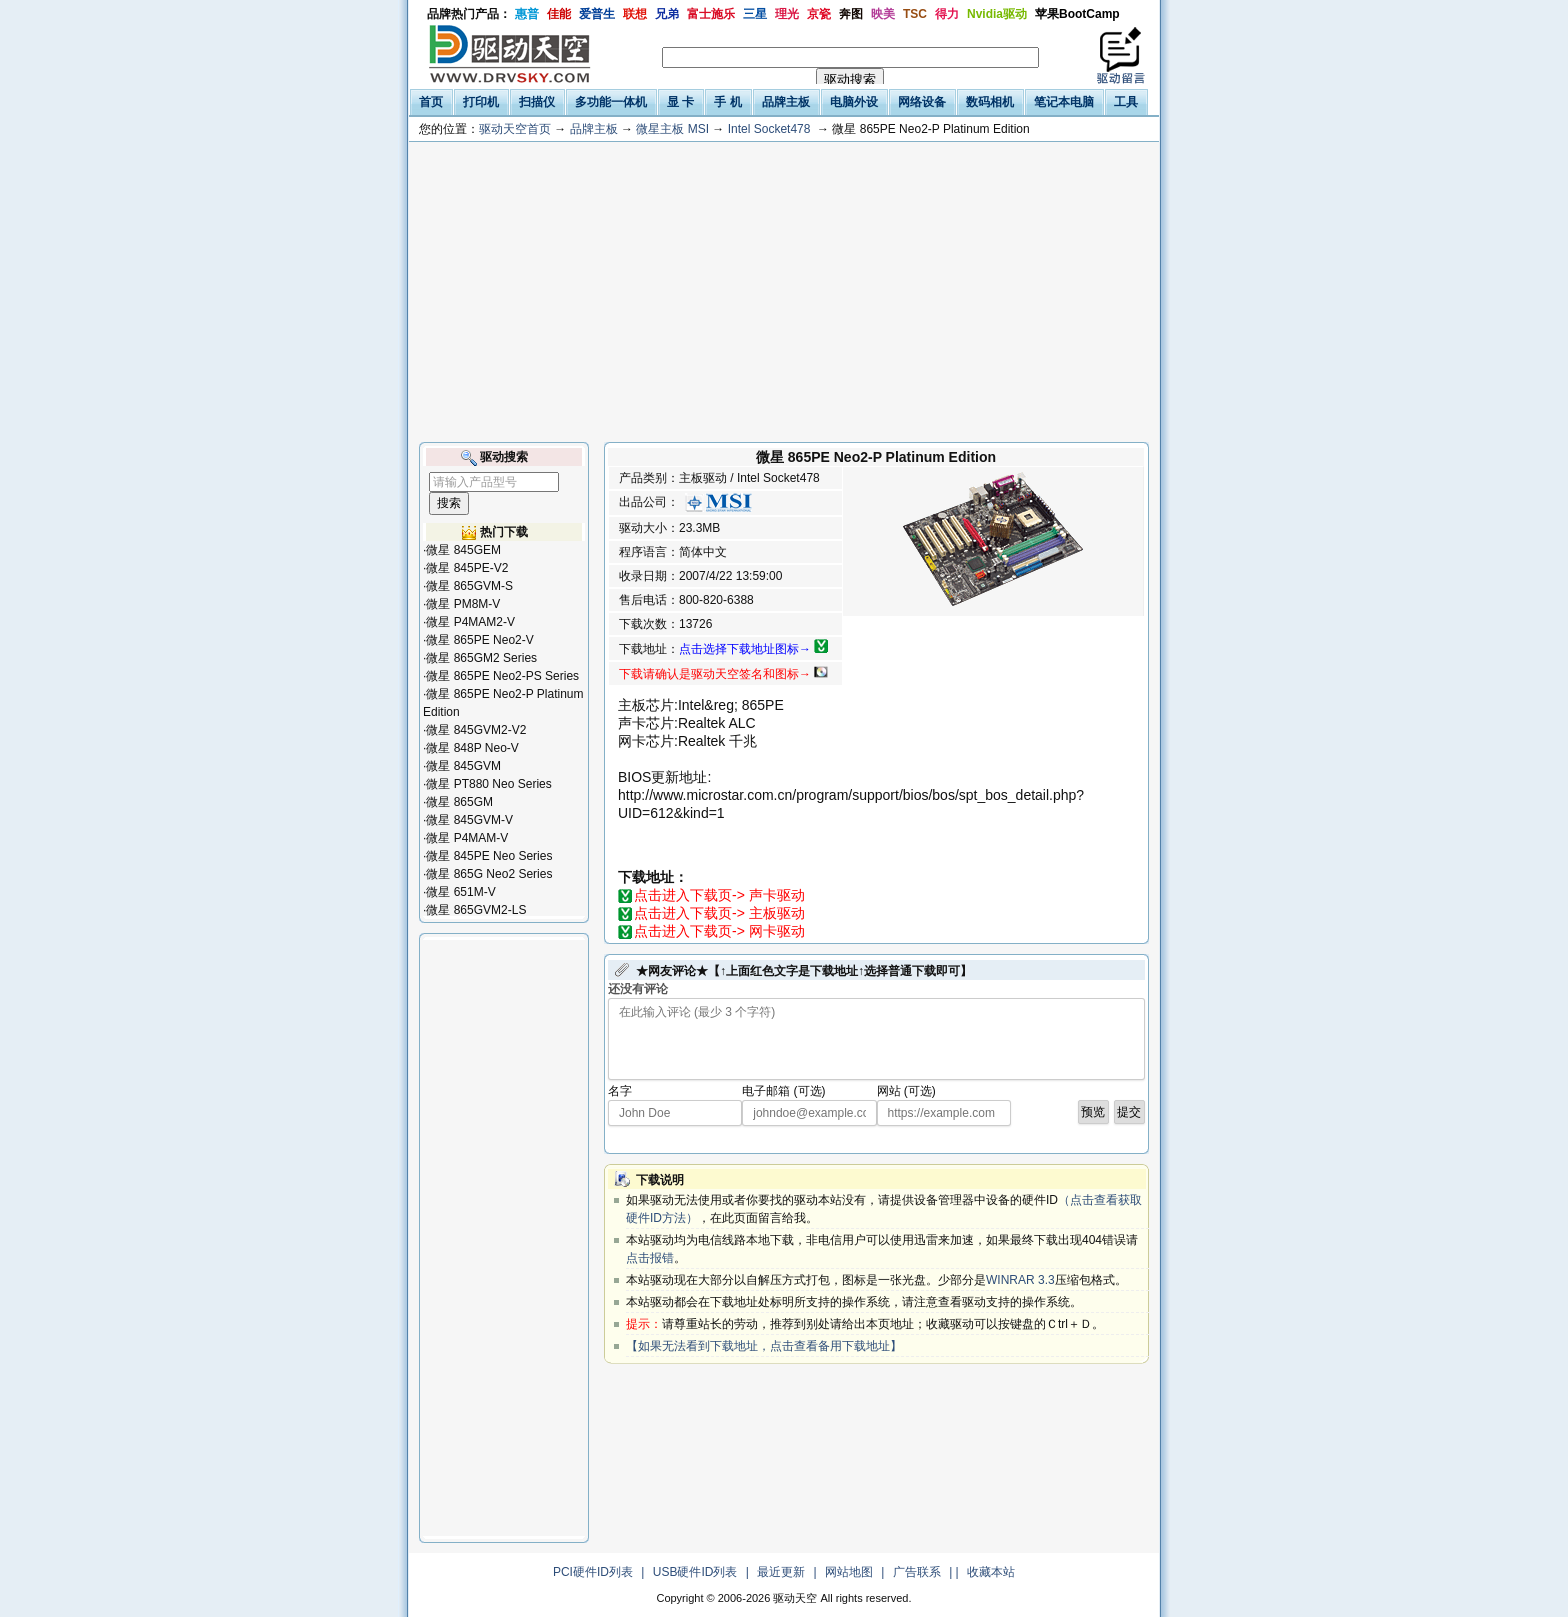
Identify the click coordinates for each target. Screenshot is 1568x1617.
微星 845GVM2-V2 (476, 730)
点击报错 (650, 1258)
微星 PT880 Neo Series (488, 784)
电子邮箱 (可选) (783, 1091)
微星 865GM (459, 802)
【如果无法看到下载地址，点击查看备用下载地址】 (764, 1346)
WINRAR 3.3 (1020, 1280)
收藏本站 (991, 1572)
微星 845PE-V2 (467, 568)
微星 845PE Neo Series (489, 856)
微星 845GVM (463, 766)
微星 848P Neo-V (472, 748)
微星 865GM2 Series (481, 658)
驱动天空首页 (515, 129)
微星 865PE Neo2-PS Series (502, 676)
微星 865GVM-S (469, 586)
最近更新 (781, 1572)
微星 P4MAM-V (467, 838)
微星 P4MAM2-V (470, 622)
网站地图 (849, 1572)
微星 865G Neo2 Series (489, 874)
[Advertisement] (784, 292)
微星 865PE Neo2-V (479, 640)
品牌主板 (594, 129)
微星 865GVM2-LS (476, 910)
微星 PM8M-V (463, 604)
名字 (620, 1091)
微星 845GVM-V (469, 820)
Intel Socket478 (769, 129)
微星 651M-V (460, 892)
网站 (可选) (906, 1091)
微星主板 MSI (672, 129)
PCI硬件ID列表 (593, 1572)
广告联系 (917, 1572)
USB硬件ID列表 (695, 1572)
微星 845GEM (463, 550)
